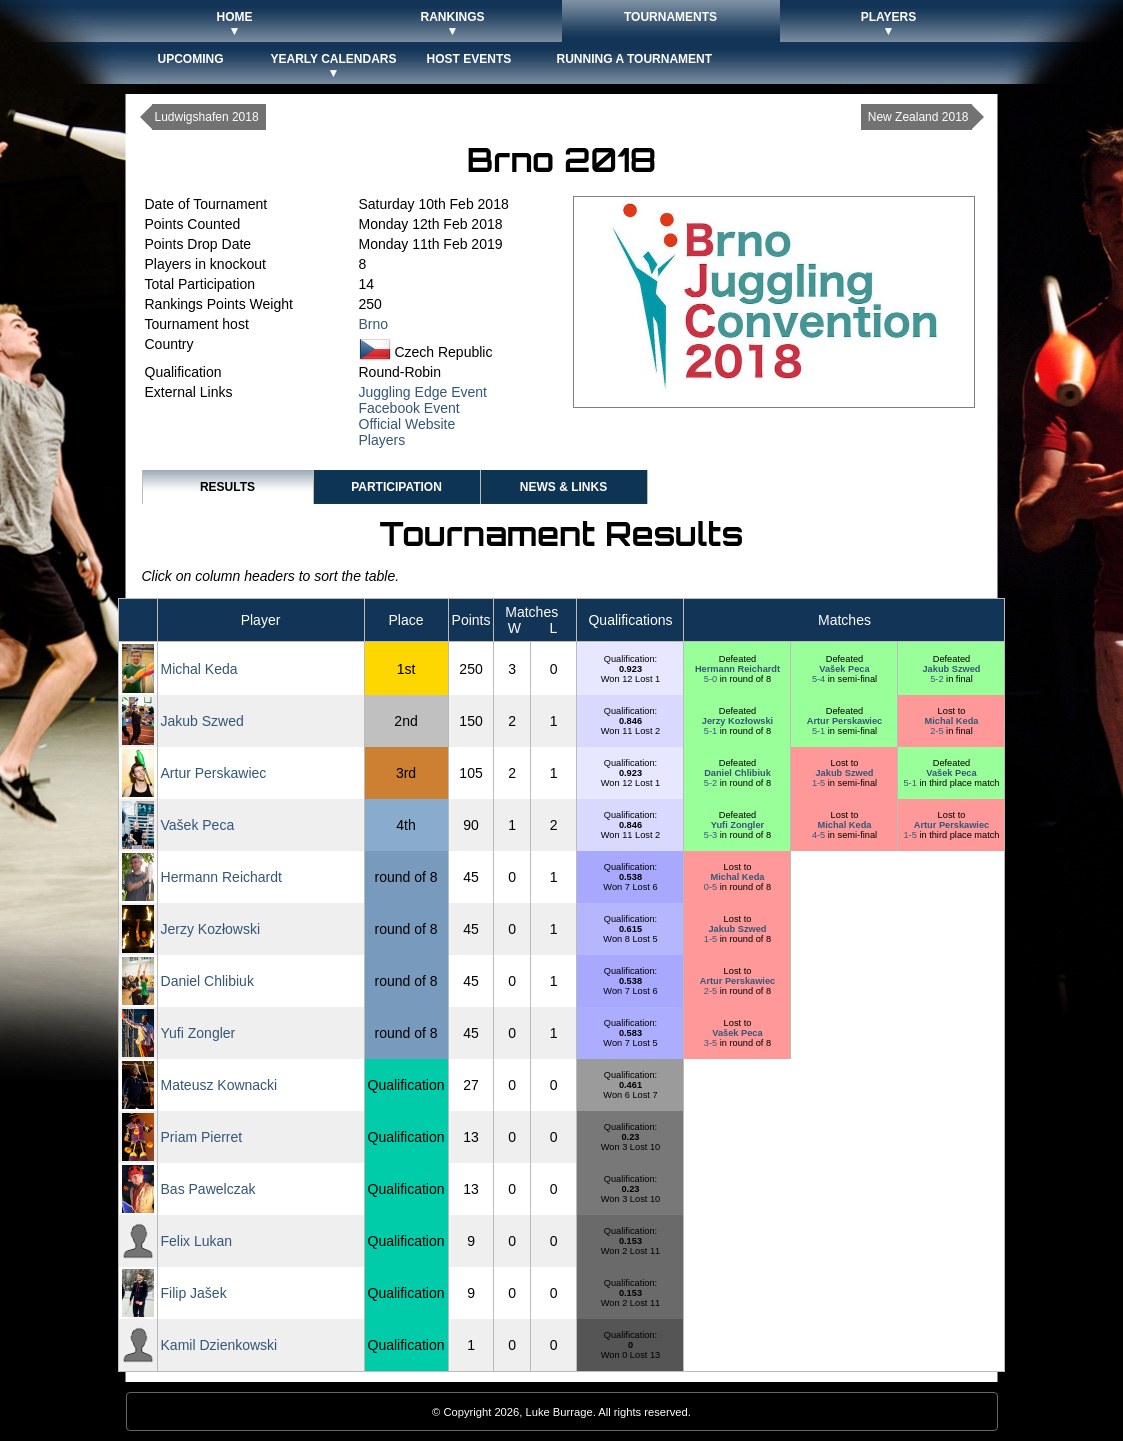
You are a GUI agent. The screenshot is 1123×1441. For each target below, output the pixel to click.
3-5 (712, 1043)
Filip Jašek (194, 1293)
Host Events (469, 59)
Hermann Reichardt (737, 669)
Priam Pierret (202, 1137)
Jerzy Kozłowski (737, 721)
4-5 (820, 835)
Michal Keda (199, 669)
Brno (374, 324)
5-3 (712, 835)
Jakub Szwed (951, 669)
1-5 (820, 783)
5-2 (938, 679)
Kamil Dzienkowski (219, 1345)
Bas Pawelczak (208, 1189)
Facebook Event (409, 408)
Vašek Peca (844, 669)
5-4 (820, 679)
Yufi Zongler (737, 825)
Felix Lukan (197, 1241)
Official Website (407, 424)
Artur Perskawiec (844, 721)
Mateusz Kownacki (219, 1085)
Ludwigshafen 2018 (207, 117)
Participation (396, 487)
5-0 (712, 679)
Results (227, 487)
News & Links (563, 487)
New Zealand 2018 (918, 117)
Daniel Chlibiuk (737, 773)
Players (382, 440)
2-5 (938, 731)
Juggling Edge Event (423, 392)
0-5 (712, 887)
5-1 (712, 731)
